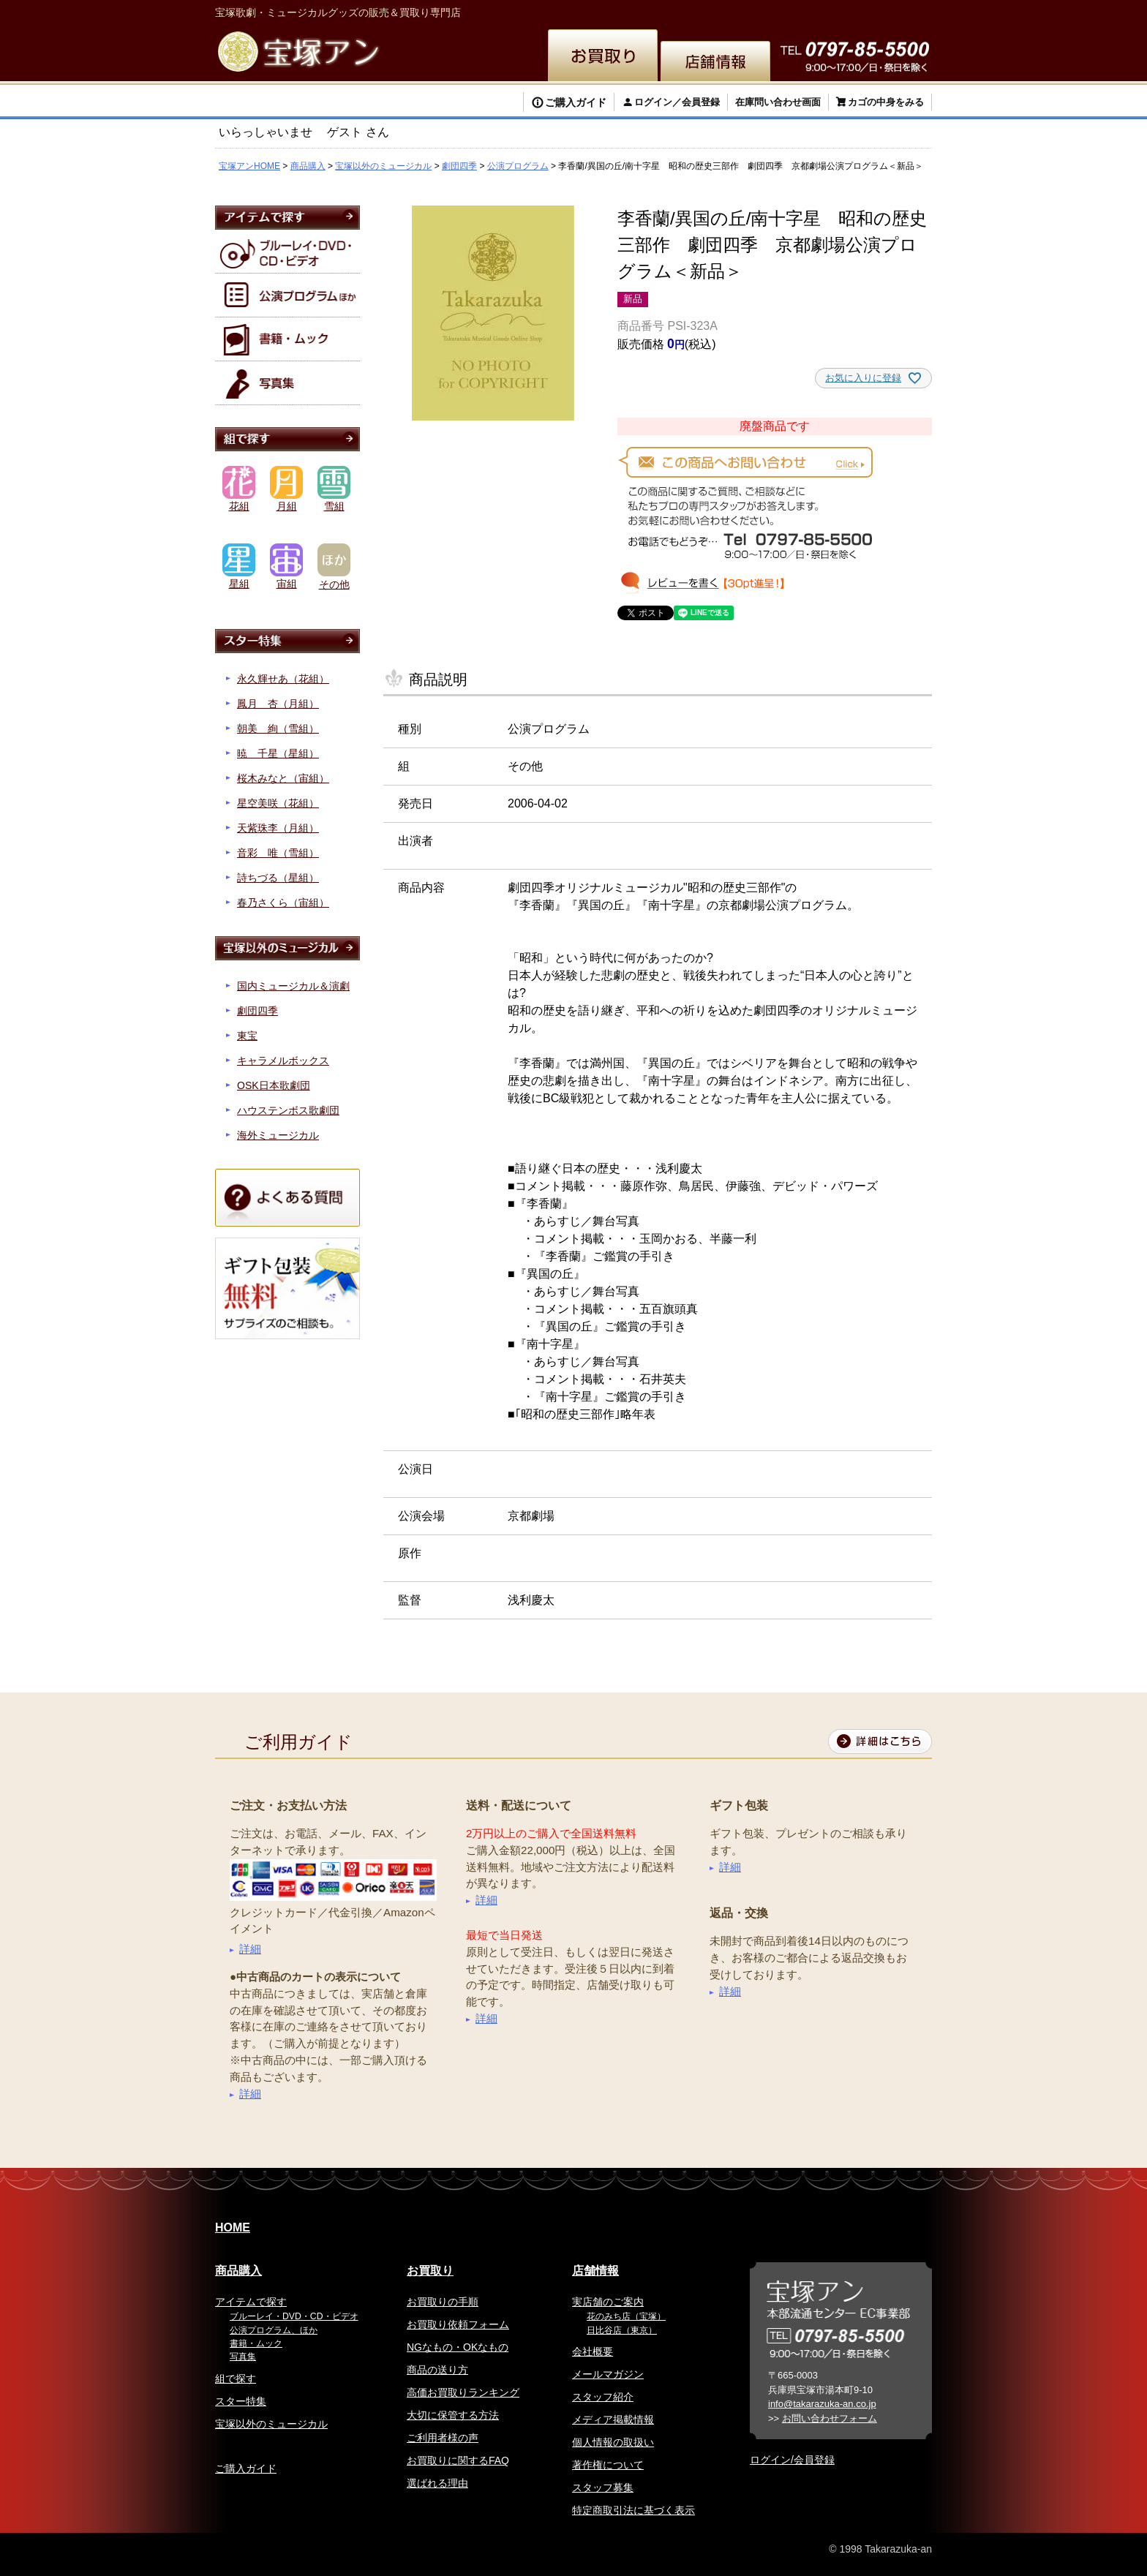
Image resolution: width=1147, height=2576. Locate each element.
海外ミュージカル (278, 1135)
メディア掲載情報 (613, 2419)
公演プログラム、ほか (273, 2330)
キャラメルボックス (283, 1060)
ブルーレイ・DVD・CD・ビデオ (294, 2316)
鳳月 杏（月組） (278, 703)
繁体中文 (739, 10)
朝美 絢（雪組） (278, 728)
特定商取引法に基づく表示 (633, 2510)
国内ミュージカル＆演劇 (293, 986)
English (687, 10)
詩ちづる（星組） (278, 878)
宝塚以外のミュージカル (383, 166)
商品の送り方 (437, 2370)
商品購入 (308, 166)
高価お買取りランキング (463, 2392)
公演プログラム (518, 166)
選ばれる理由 (437, 2483)
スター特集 (240, 2401)
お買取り (430, 2270)
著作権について (608, 2465)
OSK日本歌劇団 (273, 1085)
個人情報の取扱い (613, 2442)
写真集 (243, 2356)
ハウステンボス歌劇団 (288, 1110)
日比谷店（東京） (622, 2330)
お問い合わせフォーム (829, 2418)
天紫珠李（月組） (278, 828)
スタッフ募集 (602, 2487)
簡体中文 (792, 10)
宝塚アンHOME (249, 166)
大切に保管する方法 (453, 2415)
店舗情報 (595, 2270)
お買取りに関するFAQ (458, 2460)
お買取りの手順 (442, 2302)
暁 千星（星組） (278, 753)
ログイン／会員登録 (677, 102)
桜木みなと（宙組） (283, 778)
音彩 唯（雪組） (278, 853)
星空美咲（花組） (278, 803)
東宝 (247, 1036)
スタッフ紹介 (602, 2397)
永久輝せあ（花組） (283, 679)
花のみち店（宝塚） (626, 2316)
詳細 (250, 1949)
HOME (232, 2227)
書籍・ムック (256, 2343)
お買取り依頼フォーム (458, 2324)
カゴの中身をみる (886, 102)
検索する (266, 104)
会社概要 (592, 2351)
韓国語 (840, 10)
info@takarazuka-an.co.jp (822, 2403)
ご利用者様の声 (442, 2438)
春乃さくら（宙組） (283, 902)
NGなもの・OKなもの (457, 2347)
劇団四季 (459, 166)
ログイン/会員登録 (792, 2460)
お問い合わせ (897, 10)
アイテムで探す (251, 2302)
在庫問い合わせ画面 (778, 102)
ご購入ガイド (575, 102)
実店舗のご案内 (608, 2302)
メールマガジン (608, 2374)
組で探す (235, 2378)
